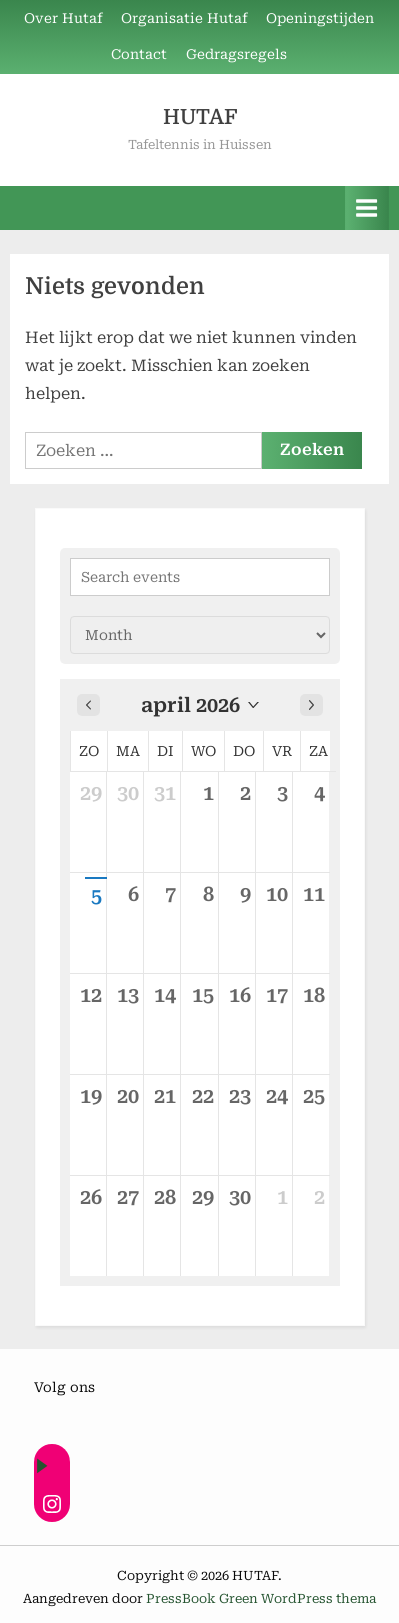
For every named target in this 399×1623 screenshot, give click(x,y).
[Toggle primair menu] (367, 207)
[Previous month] (88, 705)
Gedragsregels (236, 54)
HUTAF (200, 117)
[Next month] (311, 705)
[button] (200, 705)
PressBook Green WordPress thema (261, 1598)
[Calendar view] (200, 635)
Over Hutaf (63, 18)
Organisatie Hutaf (184, 18)
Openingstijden (320, 18)
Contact (139, 54)
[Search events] (200, 577)
